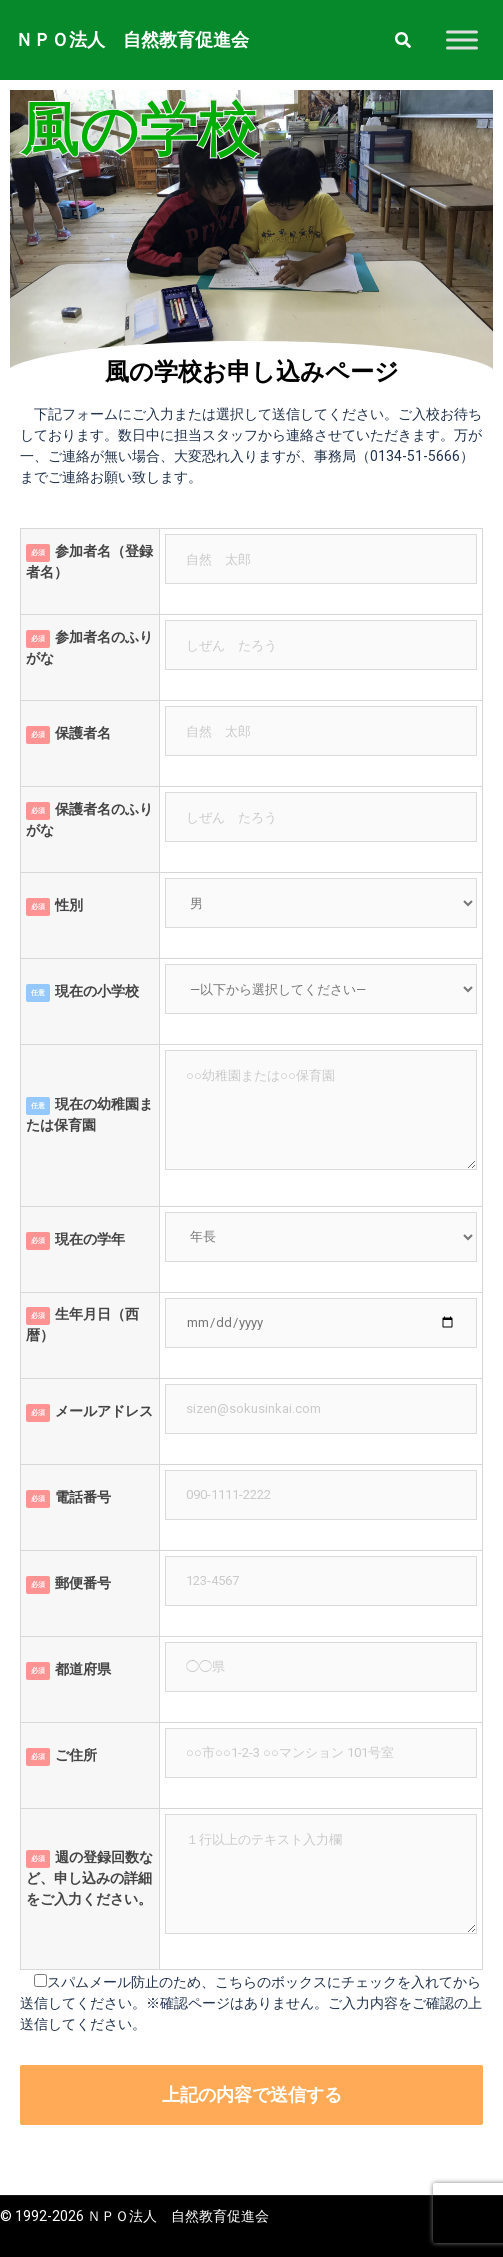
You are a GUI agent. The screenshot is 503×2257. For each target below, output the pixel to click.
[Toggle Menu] (462, 39)
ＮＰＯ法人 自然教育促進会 (132, 39)
